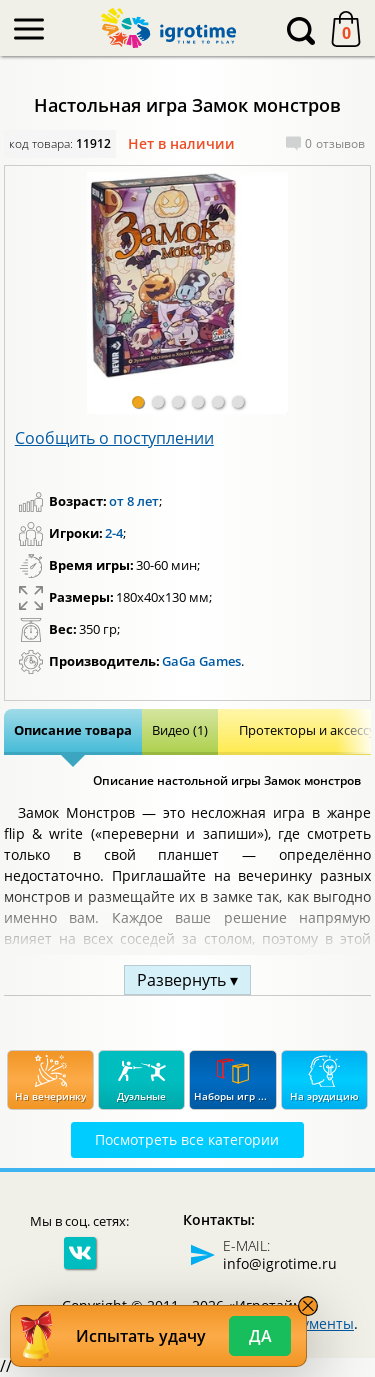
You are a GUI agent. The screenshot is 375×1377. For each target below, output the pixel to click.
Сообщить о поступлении (114, 438)
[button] (138, 402)
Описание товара (73, 730)
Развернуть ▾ (187, 980)
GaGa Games (201, 661)
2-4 (114, 533)
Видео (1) (180, 730)
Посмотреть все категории (187, 1139)
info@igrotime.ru (280, 1263)
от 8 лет (134, 501)
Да (260, 1336)
